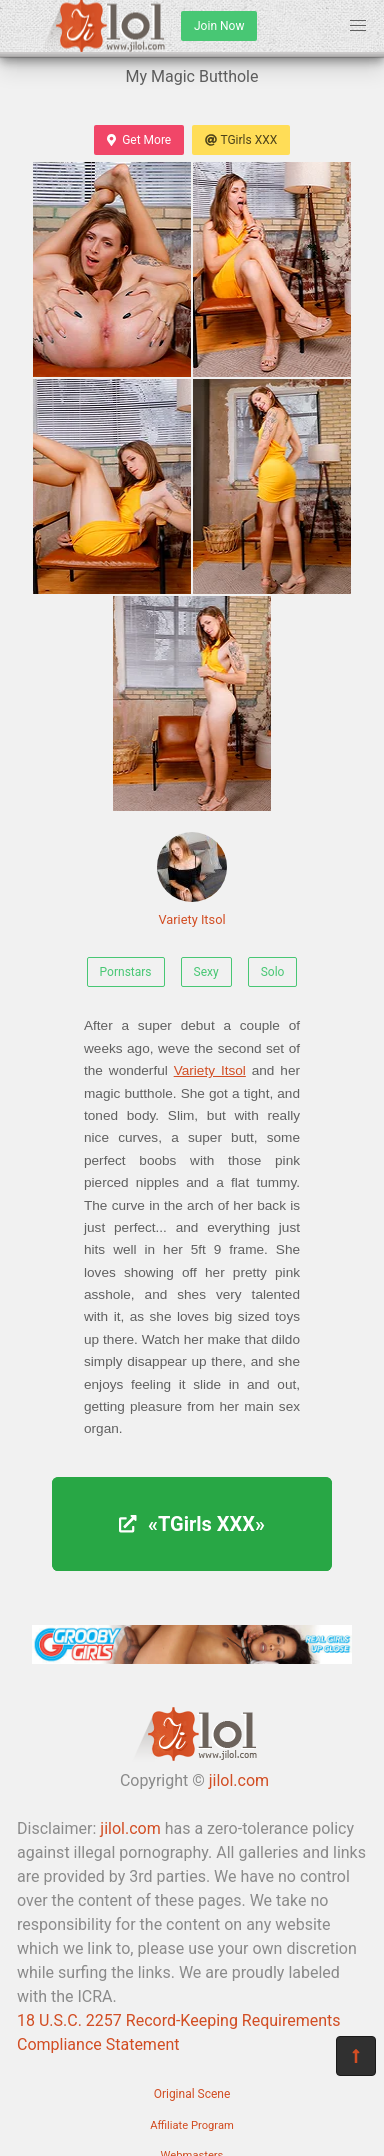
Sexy (206, 972)
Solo (273, 972)
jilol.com (239, 1780)
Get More (139, 140)
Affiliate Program (192, 2125)
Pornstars (126, 972)
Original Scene (192, 2094)
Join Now (219, 26)
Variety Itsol (192, 879)
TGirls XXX (241, 140)
